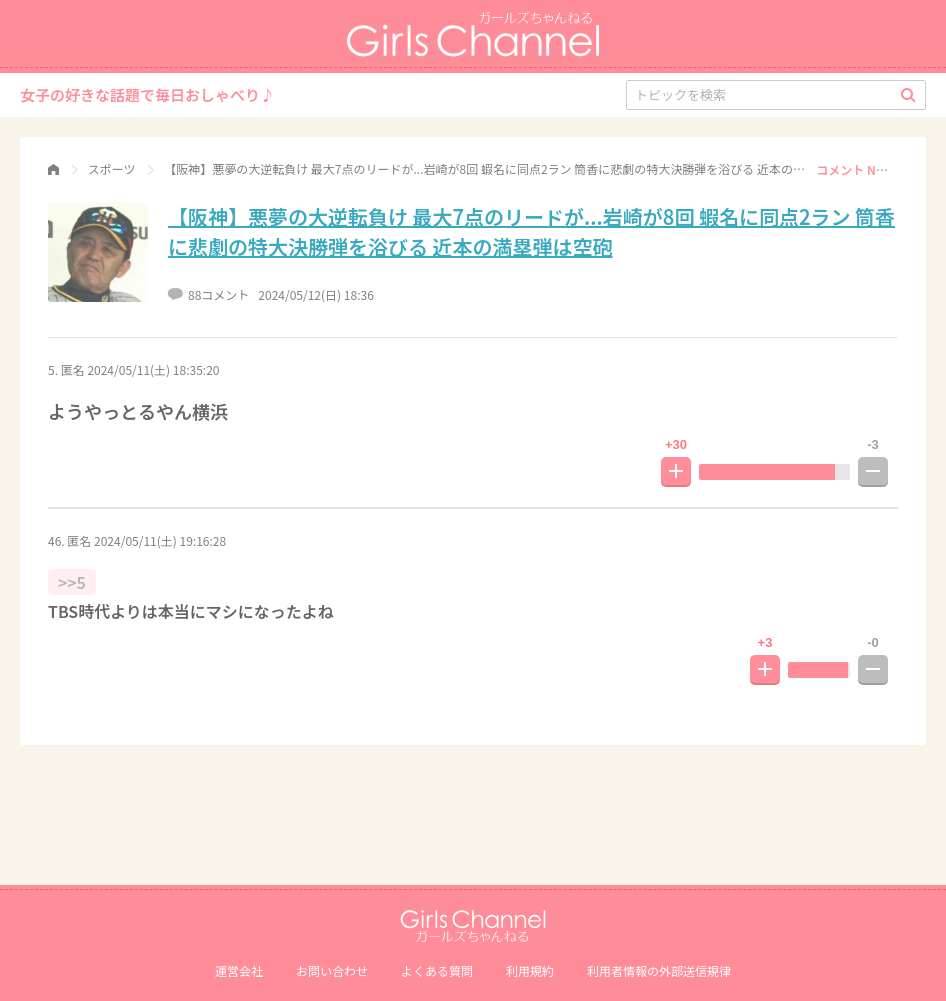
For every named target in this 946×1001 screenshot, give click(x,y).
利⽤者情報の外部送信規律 (659, 970)
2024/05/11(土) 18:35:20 (153, 369)
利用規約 (530, 970)
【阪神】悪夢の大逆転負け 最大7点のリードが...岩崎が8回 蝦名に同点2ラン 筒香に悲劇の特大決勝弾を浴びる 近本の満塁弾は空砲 (531, 231)
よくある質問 (437, 970)
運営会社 (239, 970)
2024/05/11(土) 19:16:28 (160, 540)
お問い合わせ (332, 970)
